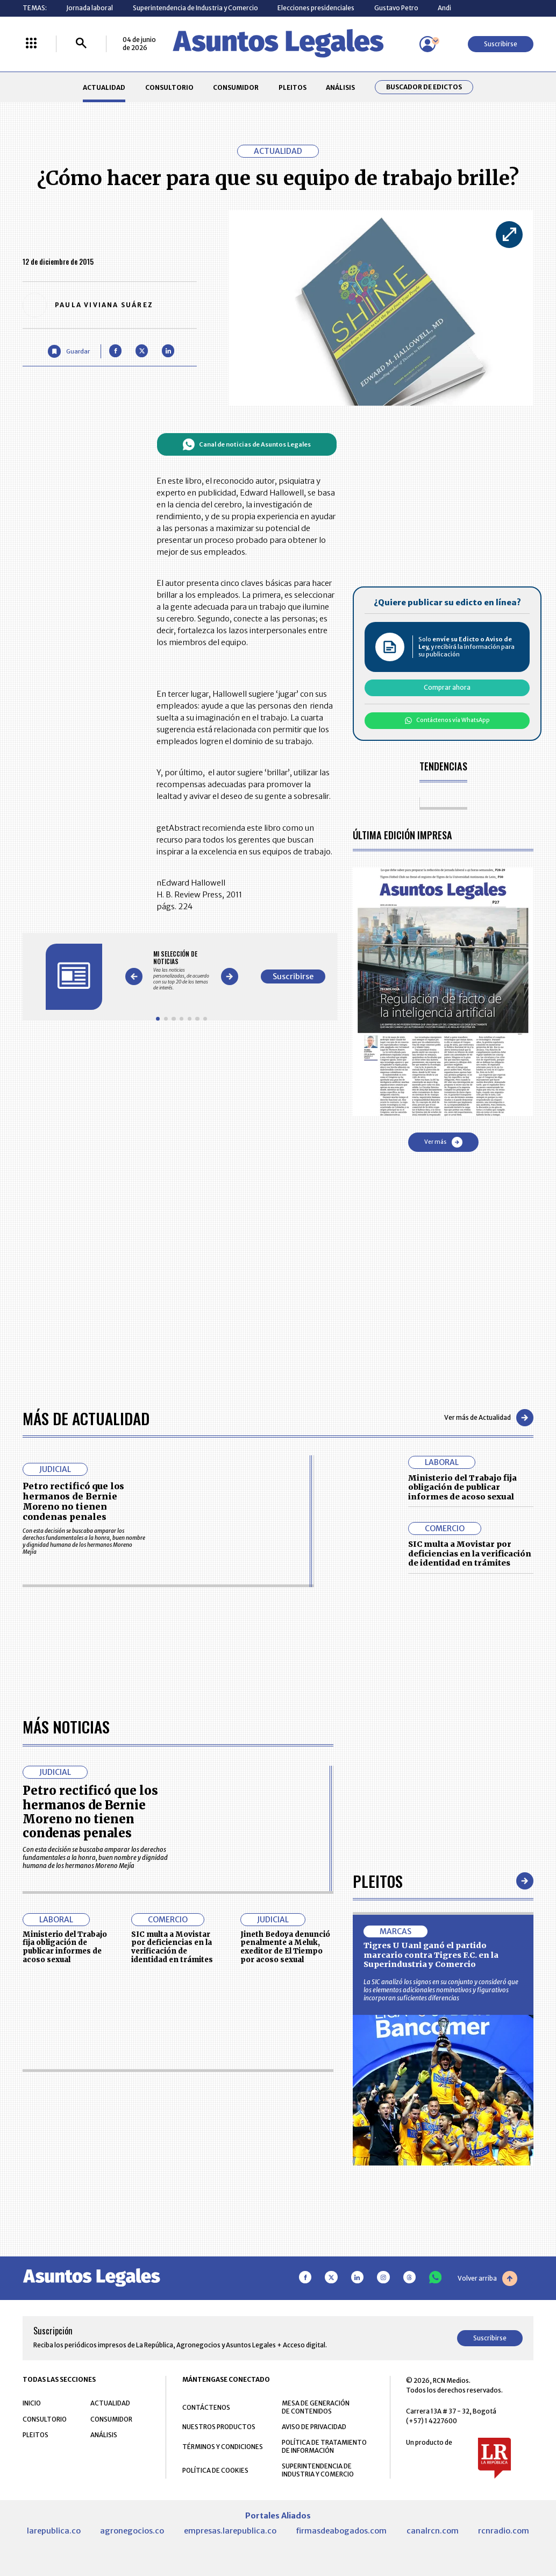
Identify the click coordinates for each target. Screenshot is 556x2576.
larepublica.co (54, 2531)
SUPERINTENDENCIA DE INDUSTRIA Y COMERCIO (318, 2470)
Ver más (443, 1142)
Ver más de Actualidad (488, 1417)
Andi (444, 8)
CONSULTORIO (169, 87)
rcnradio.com (503, 2531)
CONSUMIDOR (236, 87)
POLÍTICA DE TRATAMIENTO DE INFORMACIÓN (324, 2446)
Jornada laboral (89, 8)
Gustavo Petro (396, 8)
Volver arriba (487, 2278)
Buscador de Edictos (424, 87)
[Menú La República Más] (31, 44)
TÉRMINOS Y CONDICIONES (222, 2447)
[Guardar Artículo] (68, 351)
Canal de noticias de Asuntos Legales (246, 444)
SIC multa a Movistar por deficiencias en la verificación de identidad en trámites (469, 1553)
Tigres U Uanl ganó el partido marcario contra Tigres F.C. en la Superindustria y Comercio (430, 1955)
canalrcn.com (433, 2531)
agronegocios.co (132, 2531)
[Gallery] (181, 971)
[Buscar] (81, 44)
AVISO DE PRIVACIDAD (314, 2427)
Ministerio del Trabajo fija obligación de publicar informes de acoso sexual (462, 1487)
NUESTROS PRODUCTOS (218, 2427)
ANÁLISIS (340, 87)
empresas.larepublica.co (230, 2531)
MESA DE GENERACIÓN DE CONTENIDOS (316, 2407)
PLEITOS (292, 87)
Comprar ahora (447, 687)
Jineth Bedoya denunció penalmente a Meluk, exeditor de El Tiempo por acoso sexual (285, 1947)
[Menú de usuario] (427, 44)
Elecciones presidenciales (315, 8)
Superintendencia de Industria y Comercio (195, 8)
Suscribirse (500, 44)
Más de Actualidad (86, 1417)
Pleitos (378, 1880)
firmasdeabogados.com (341, 2531)
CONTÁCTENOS (206, 2407)
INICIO (32, 2403)
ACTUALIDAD (104, 87)
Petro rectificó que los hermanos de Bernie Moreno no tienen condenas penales (73, 1502)
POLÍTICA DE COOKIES (215, 2470)
